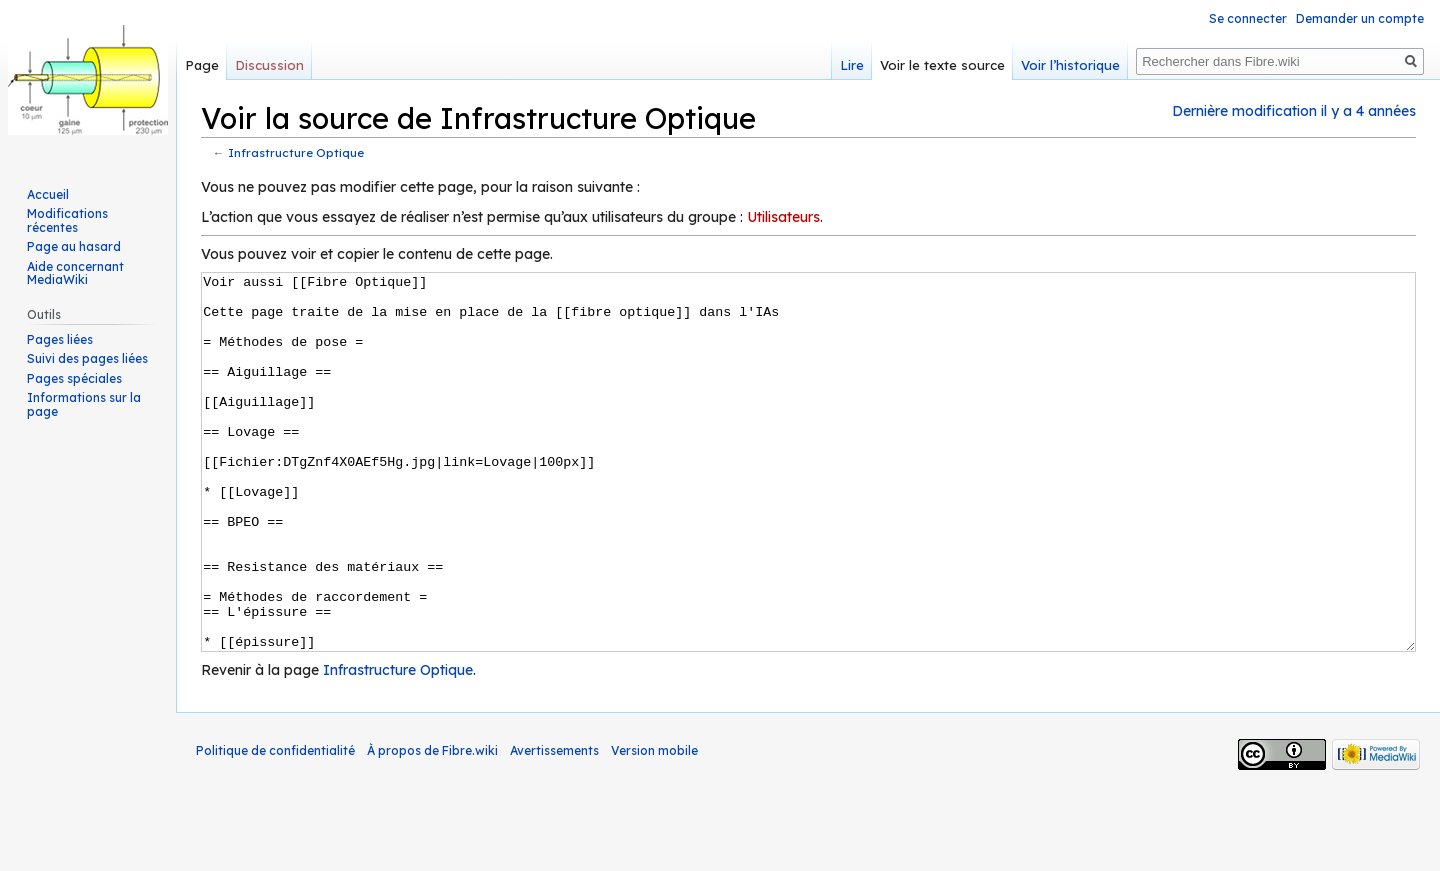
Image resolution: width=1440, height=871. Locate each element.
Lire (852, 65)
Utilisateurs (783, 217)
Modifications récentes (67, 220)
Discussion (269, 65)
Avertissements (554, 825)
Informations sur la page (84, 404)
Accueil (48, 194)
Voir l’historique (1070, 65)
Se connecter (1248, 18)
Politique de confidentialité (275, 825)
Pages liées (60, 339)
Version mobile (654, 825)
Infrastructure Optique (296, 152)
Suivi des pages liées (87, 358)
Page (202, 65)
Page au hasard (74, 246)
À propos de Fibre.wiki (432, 825)
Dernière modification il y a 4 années (1294, 111)
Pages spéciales (74, 378)
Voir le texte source (942, 65)
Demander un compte (1360, 18)
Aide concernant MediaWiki (75, 273)
